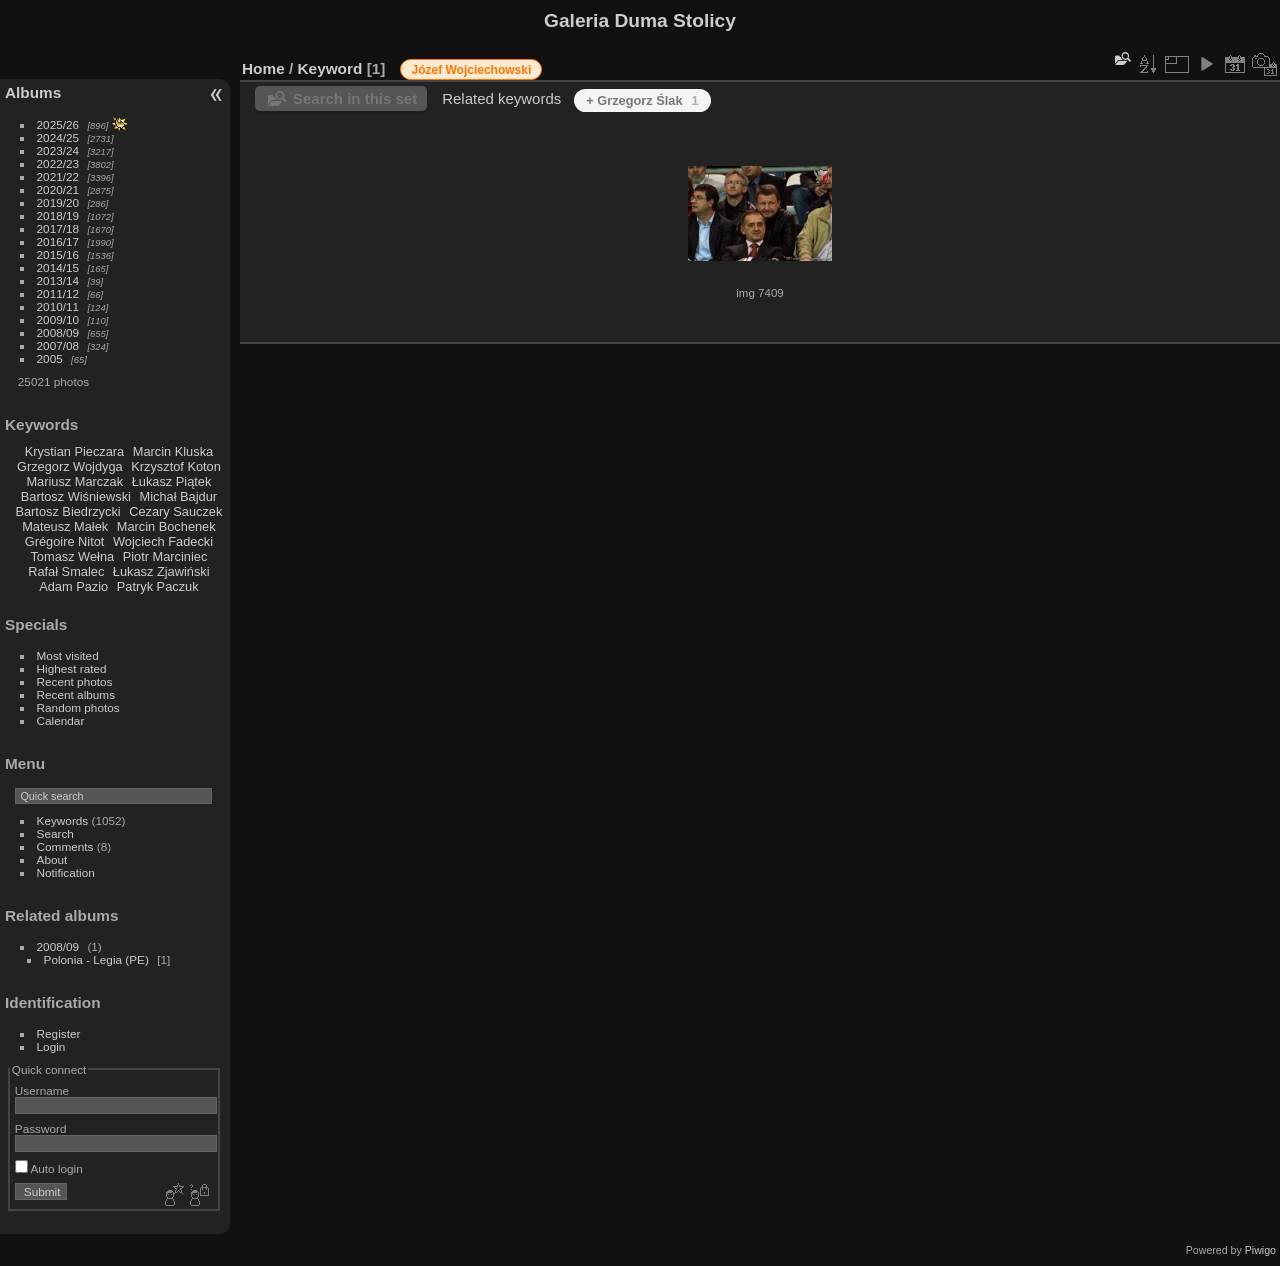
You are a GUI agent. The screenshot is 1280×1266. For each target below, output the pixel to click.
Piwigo (1260, 1250)
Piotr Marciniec (165, 556)
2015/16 (58, 254)
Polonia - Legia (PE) (96, 959)
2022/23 (58, 163)
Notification (66, 872)
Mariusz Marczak (74, 481)
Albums (33, 92)
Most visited (68, 655)
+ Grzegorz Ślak (642, 100)
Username (42, 1090)
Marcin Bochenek (166, 526)
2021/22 (58, 176)
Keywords (63, 820)
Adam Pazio (73, 586)
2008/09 (58, 332)
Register (59, 1033)
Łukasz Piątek (172, 481)
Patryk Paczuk (158, 586)
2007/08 (58, 345)
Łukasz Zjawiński (161, 571)
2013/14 (58, 280)
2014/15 (58, 267)
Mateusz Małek (65, 526)
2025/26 (58, 124)
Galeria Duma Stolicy (640, 20)
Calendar (61, 720)
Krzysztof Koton (176, 466)
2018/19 (58, 215)
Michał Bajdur (179, 496)
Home (263, 68)
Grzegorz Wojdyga (70, 466)
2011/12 (58, 293)
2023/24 (58, 150)
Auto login (49, 1168)
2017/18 (58, 228)
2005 (50, 358)
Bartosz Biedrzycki (67, 511)
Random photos (78, 707)
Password (41, 1128)
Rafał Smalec (66, 571)
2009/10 (58, 319)
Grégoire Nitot (65, 541)
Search (55, 833)
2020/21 (58, 189)
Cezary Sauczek (175, 511)
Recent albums (76, 694)
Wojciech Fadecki (163, 541)
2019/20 (58, 202)
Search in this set (355, 98)
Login (51, 1046)
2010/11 (58, 306)
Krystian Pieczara (75, 451)
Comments (65, 846)
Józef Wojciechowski (471, 70)
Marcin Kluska (173, 451)
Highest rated (72, 668)
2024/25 (58, 137)
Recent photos (75, 681)
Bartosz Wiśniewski (76, 496)
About (52, 859)
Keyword (330, 68)
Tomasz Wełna (72, 556)
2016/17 (58, 241)
